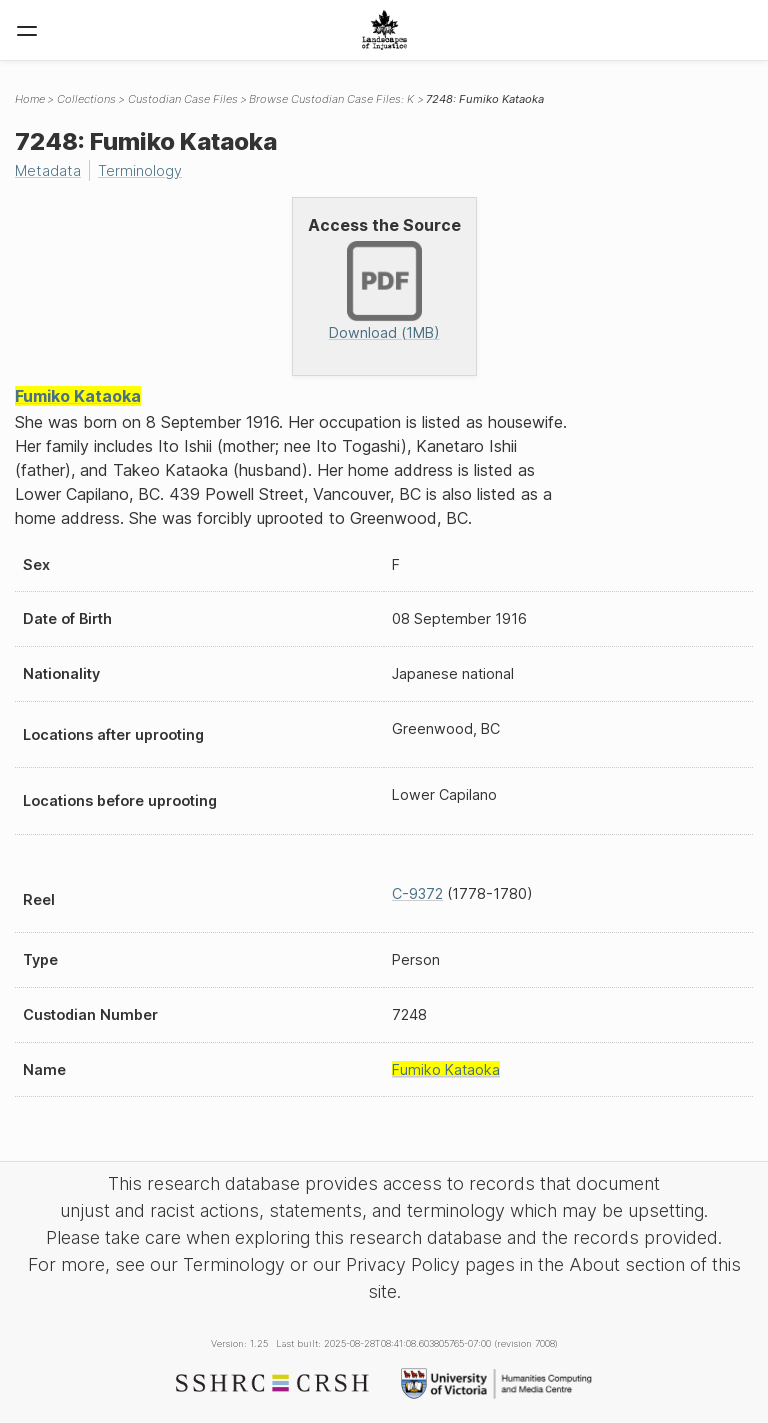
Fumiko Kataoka (78, 396)
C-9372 (417, 893)
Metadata (48, 170)
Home (30, 99)
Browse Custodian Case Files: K (331, 99)
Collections (86, 99)
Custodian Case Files (183, 99)
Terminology (140, 170)
